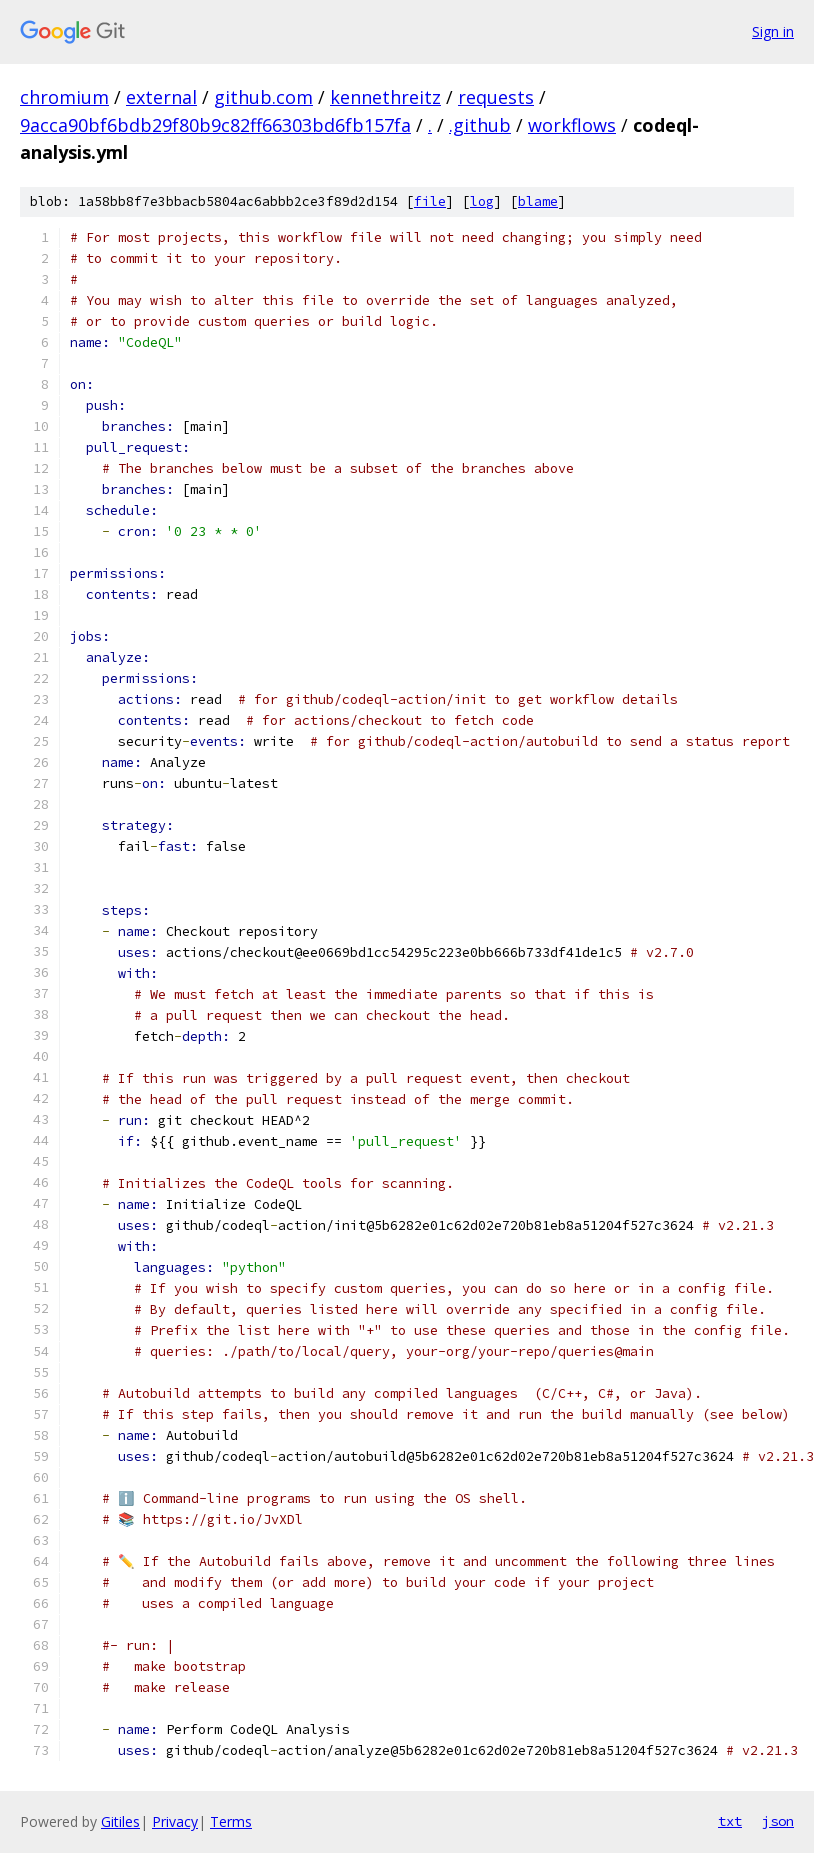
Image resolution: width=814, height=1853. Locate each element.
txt (730, 1821)
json (778, 1821)
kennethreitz (385, 97)
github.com (263, 97)
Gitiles (120, 1821)
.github (480, 125)
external (161, 97)
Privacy (175, 1821)
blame (538, 201)
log (482, 201)
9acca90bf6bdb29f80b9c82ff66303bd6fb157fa (215, 125)
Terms (231, 1821)
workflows (572, 125)
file (430, 201)
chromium (64, 97)
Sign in (773, 31)
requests (496, 97)
